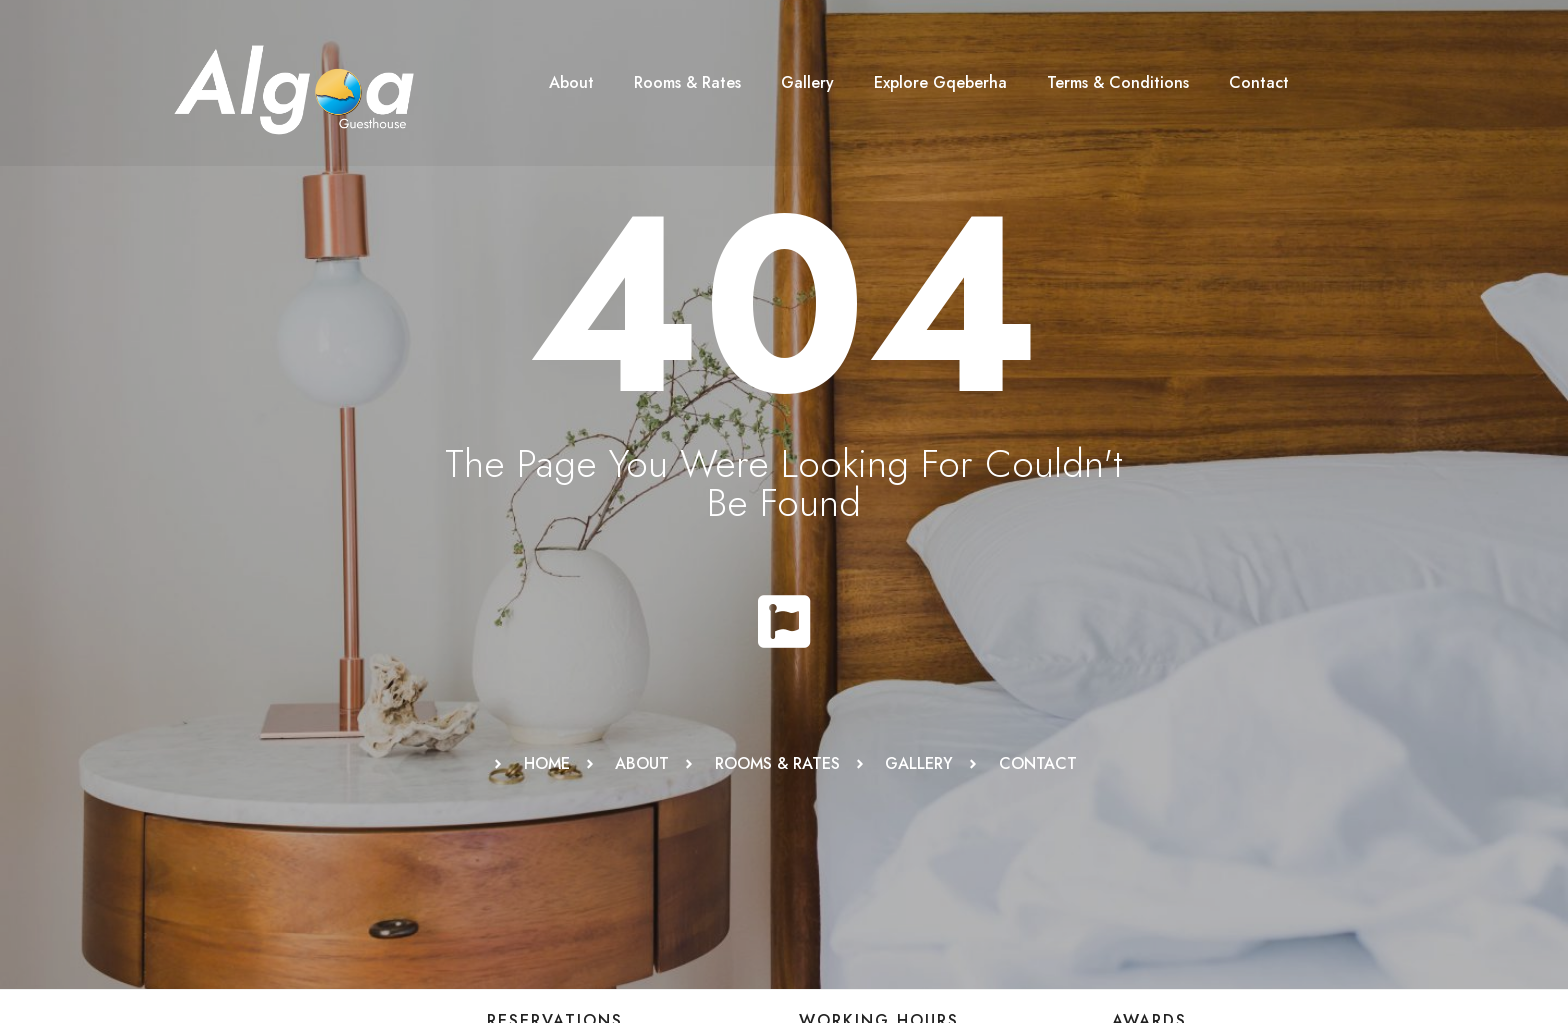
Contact (1259, 82)
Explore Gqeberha (940, 82)
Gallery (807, 82)
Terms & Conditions (1118, 82)
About (571, 82)
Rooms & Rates (687, 82)
